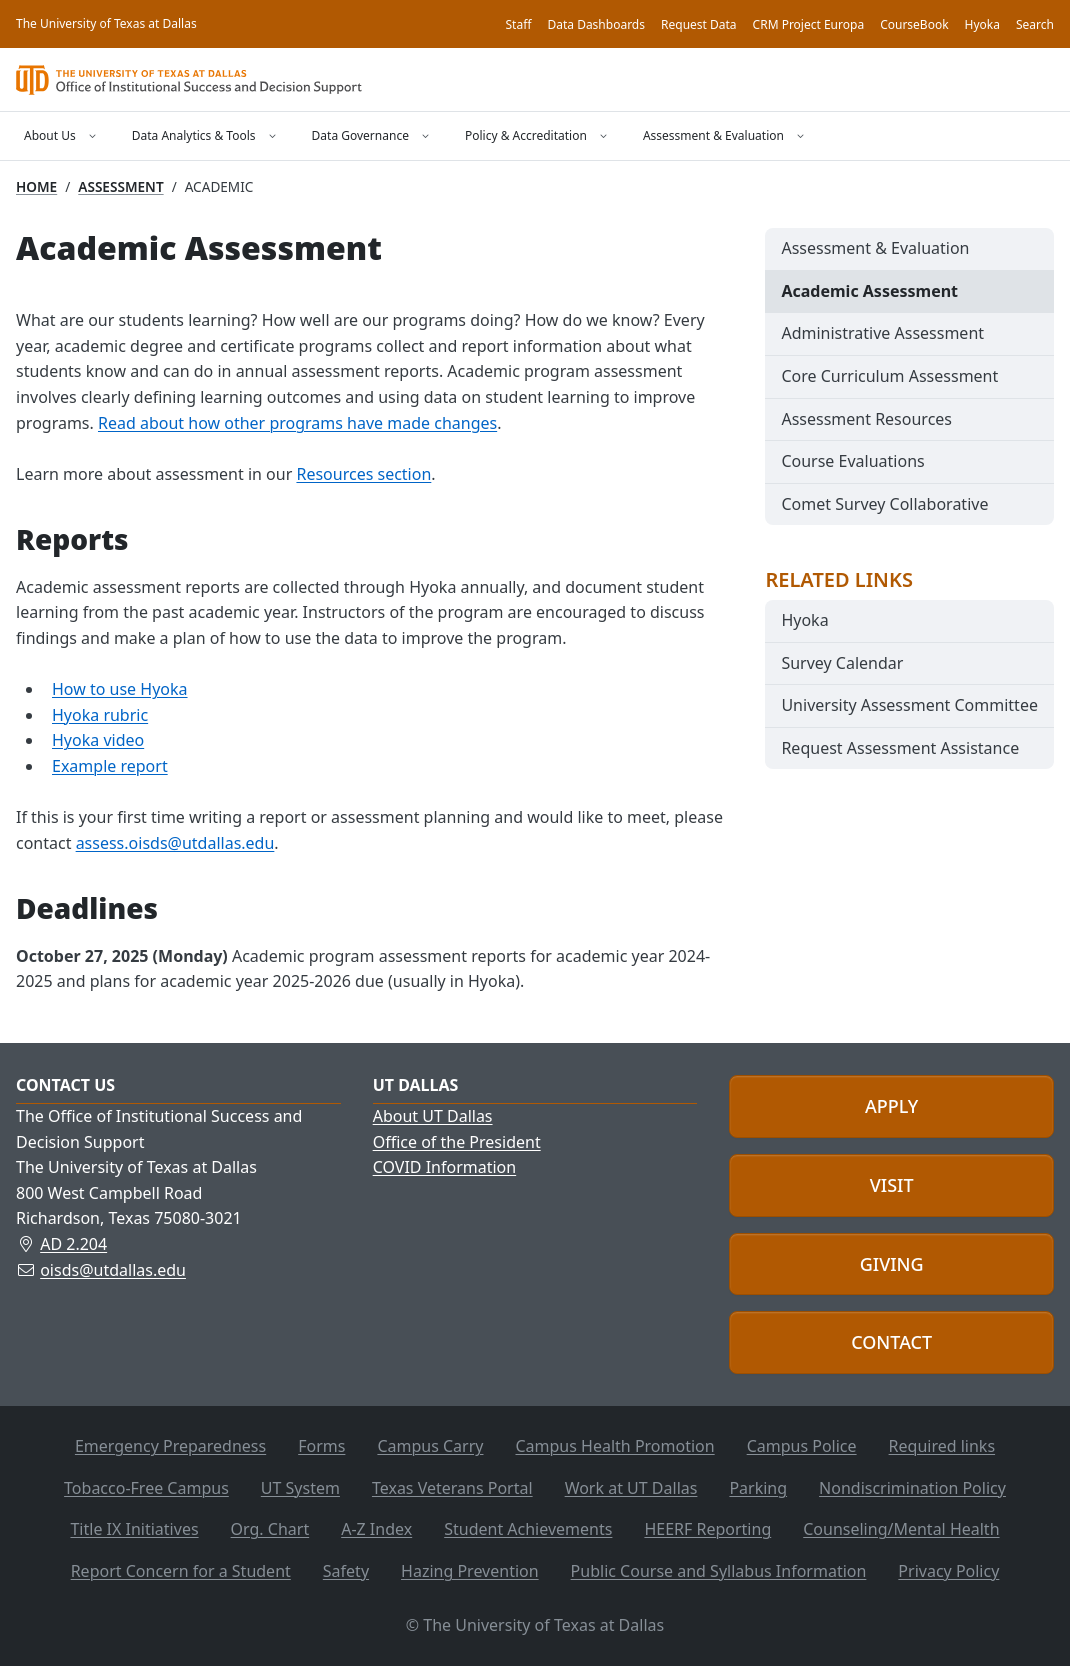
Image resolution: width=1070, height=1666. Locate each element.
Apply (891, 1106)
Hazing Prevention (470, 1571)
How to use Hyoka (120, 689)
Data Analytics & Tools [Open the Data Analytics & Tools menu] (194, 135)
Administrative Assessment (882, 333)
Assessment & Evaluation (875, 248)
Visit (892, 1185)
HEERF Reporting (707, 1529)
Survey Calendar (842, 663)
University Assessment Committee (909, 705)
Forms (321, 1446)
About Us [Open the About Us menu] (50, 135)
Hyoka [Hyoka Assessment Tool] (982, 24)
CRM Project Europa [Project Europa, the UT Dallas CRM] (809, 24)
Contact (891, 1342)
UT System (300, 1488)
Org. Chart (270, 1529)
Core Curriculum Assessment (889, 376)
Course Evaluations (852, 461)
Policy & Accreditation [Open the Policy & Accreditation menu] (526, 135)
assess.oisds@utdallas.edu (175, 843)
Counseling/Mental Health (901, 1529)
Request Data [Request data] (699, 24)
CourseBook (914, 24)
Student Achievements (528, 1529)
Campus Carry (430, 1446)
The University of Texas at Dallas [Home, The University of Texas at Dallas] (106, 23)
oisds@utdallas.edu (113, 1270)
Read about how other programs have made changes (297, 423)
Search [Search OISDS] (1035, 24)
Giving (892, 1264)
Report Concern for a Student (181, 1571)
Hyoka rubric (100, 715)
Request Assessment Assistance (900, 748)
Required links (942, 1446)
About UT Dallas (433, 1116)
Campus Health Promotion (614, 1446)
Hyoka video (98, 740)
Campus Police (802, 1446)
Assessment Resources (866, 419)
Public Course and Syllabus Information (719, 1571)
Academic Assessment (869, 291)
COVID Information (445, 1167)
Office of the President (457, 1142)
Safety (346, 1571)
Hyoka (804, 620)
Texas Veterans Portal (452, 1488)
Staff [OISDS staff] (519, 24)
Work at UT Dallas (631, 1488)
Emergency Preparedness (170, 1446)
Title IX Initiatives (134, 1529)
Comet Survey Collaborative (884, 504)
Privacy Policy (948, 1571)
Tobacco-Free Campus (146, 1488)
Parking (758, 1488)
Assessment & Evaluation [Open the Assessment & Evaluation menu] (713, 135)
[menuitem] (909, 249)
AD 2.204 (73, 1244)
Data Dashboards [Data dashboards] (596, 24)
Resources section (363, 474)
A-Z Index (376, 1529)
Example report (110, 766)
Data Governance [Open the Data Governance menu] (360, 135)
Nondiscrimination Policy (912, 1488)
